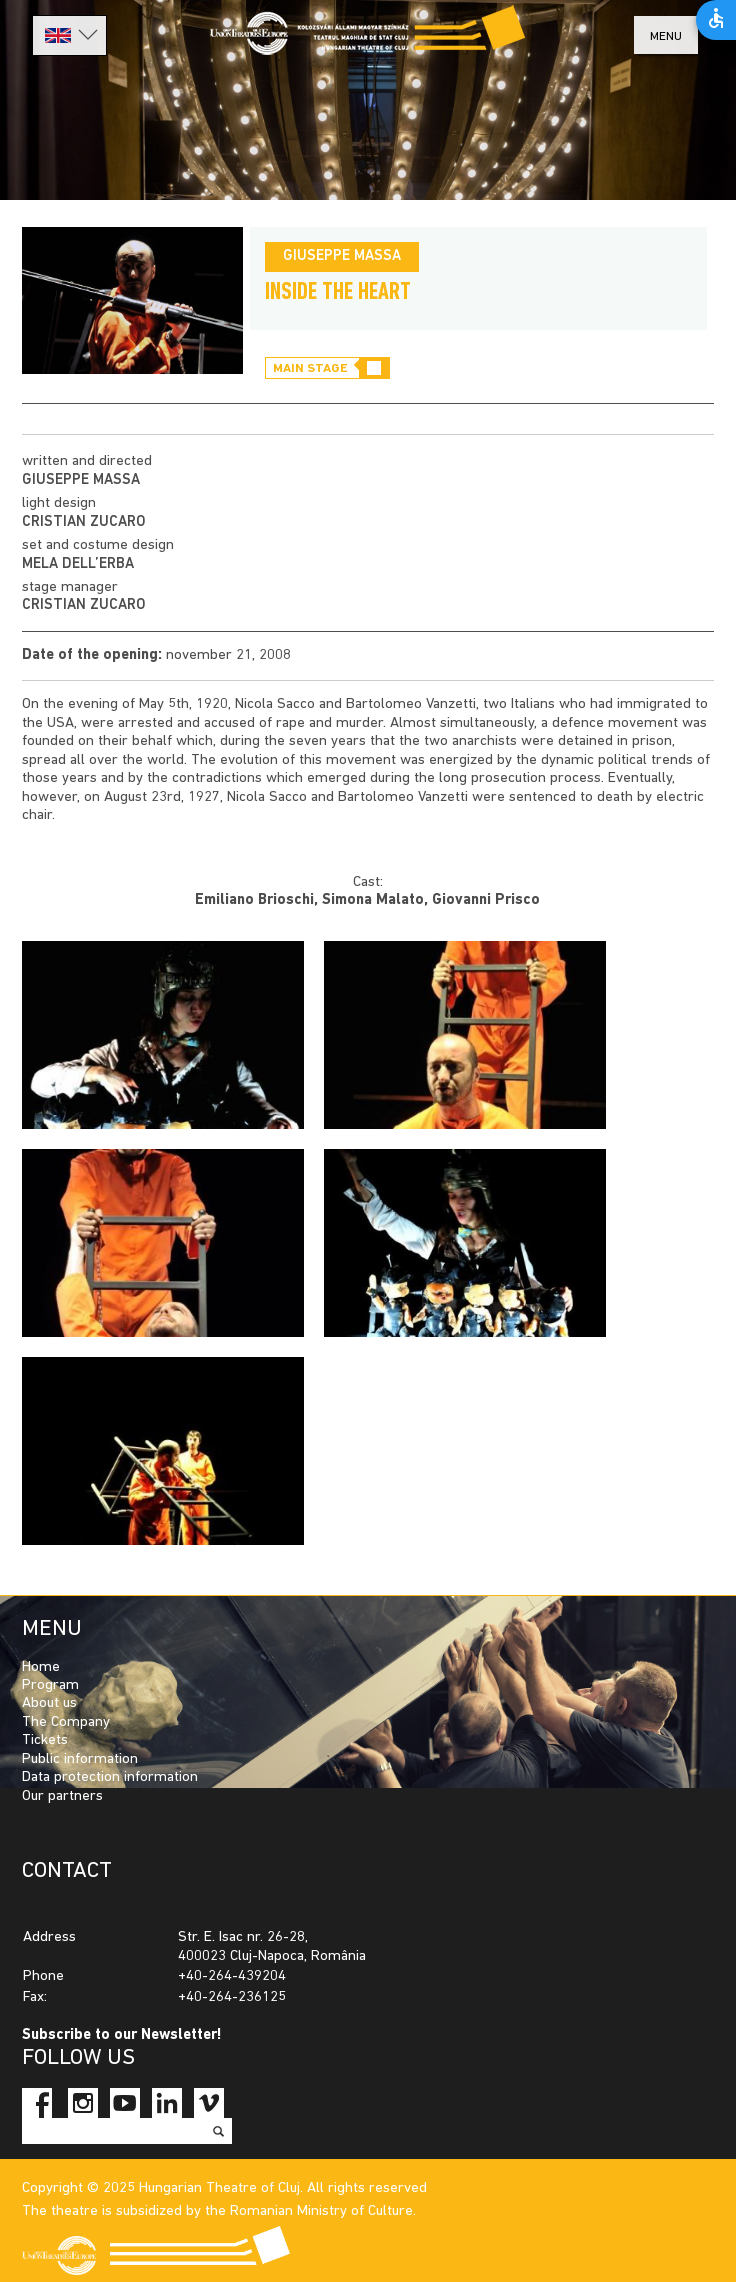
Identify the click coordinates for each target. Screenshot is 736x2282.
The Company (66, 1722)
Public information (80, 1759)
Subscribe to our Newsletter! (122, 2035)
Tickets (45, 1740)
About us (49, 1703)
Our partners (62, 1796)
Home (41, 1667)
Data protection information (110, 1777)
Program (50, 1685)
